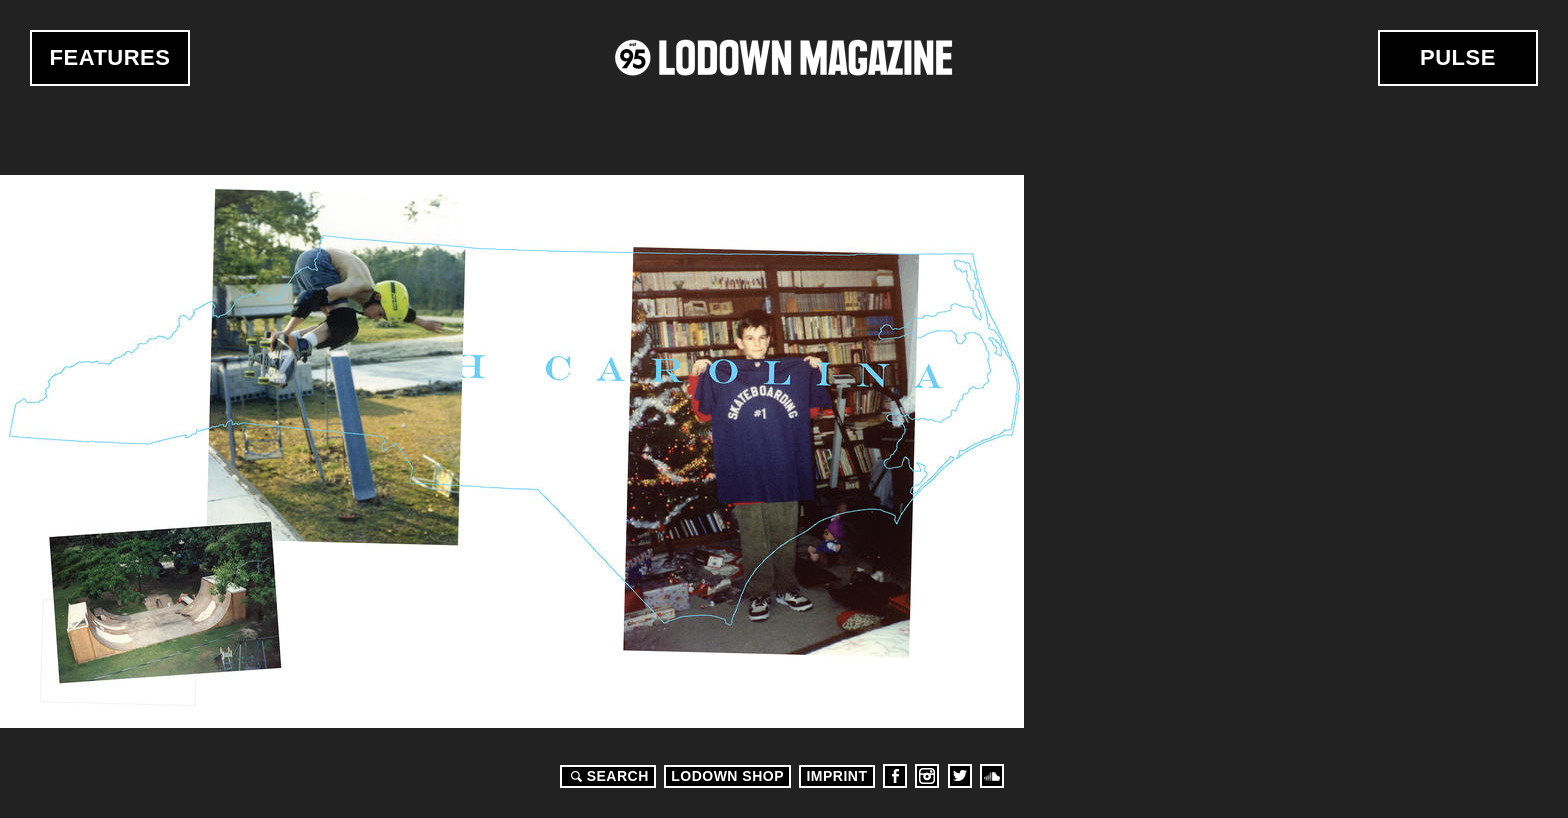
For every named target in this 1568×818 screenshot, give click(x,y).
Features (110, 57)
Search (607, 776)
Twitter (960, 776)
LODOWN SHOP (727, 776)
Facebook (895, 776)
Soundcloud (992, 776)
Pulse (1458, 57)
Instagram (927, 776)
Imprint (836, 776)
